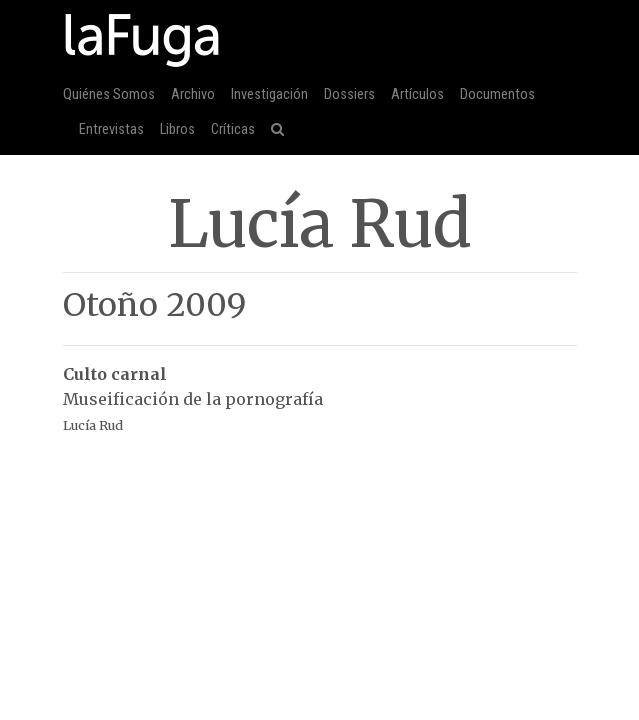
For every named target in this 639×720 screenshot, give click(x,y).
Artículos (417, 94)
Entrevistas (111, 129)
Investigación (269, 94)
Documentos (497, 94)
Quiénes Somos (109, 94)
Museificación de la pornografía (320, 389)
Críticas (233, 129)
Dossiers (349, 94)
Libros (177, 129)
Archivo (193, 94)
